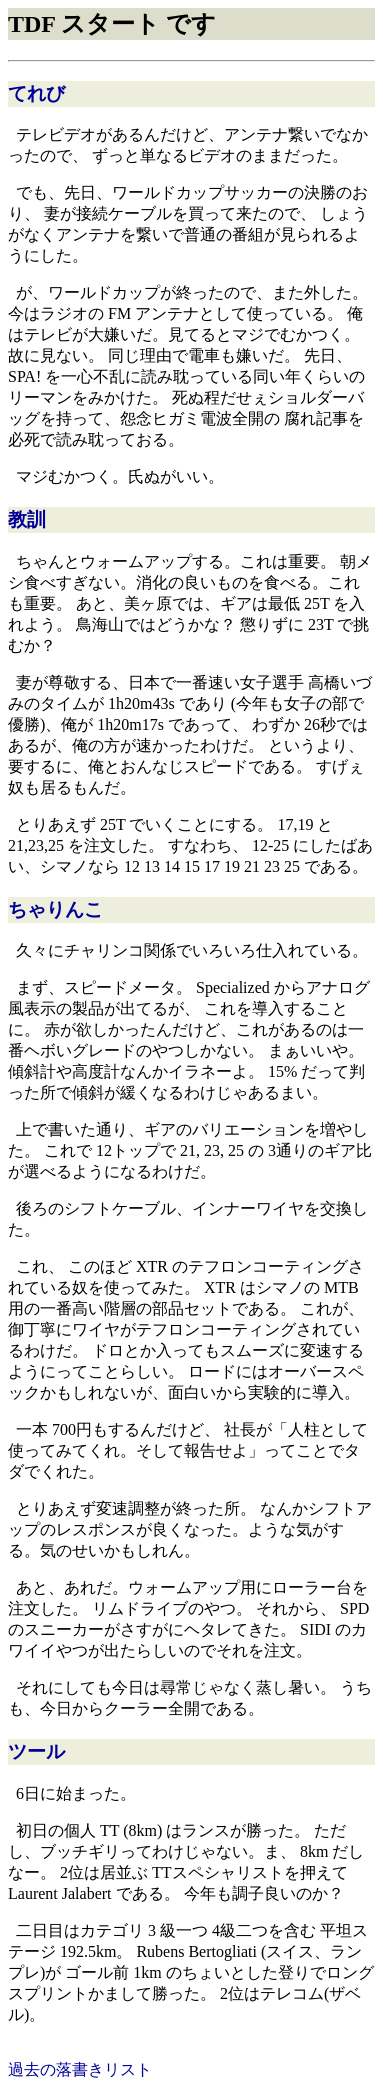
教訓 (27, 519)
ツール (36, 1751)
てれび (36, 93)
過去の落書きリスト (80, 2069)
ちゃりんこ (55, 909)
